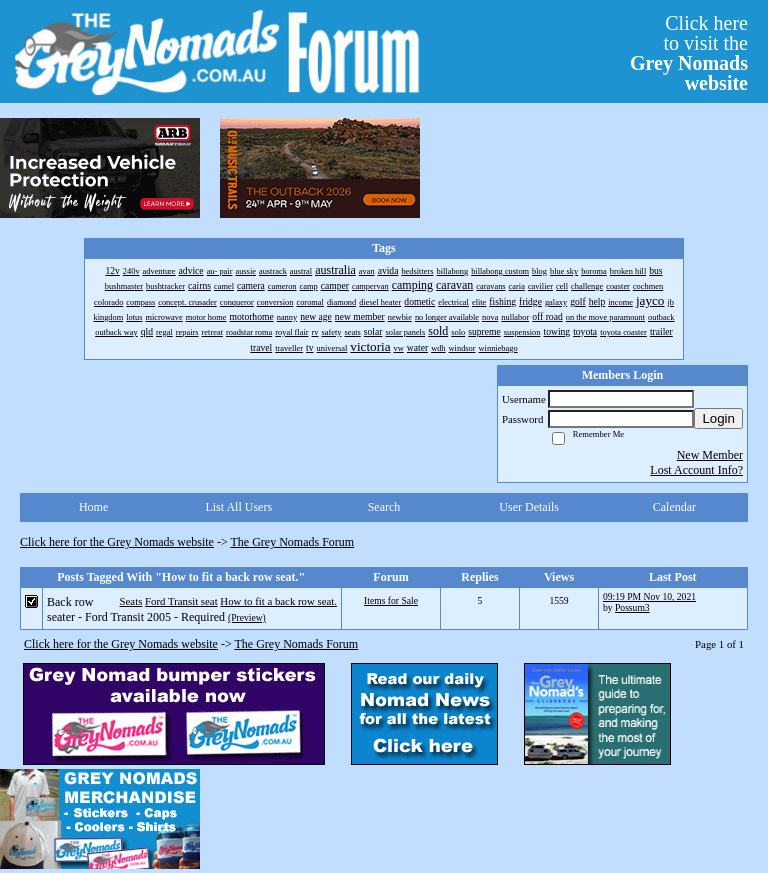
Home (93, 507)
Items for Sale (391, 600)
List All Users (238, 507)
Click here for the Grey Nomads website (117, 542)
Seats (131, 601)
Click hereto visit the (689, 53)
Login (718, 418)
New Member (710, 455)
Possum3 (632, 607)
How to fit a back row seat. (278, 601)
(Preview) (247, 617)
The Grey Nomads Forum (293, 542)
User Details (529, 507)
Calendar (674, 507)
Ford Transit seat (181, 601)
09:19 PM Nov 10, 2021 (649, 596)
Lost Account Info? (696, 470)
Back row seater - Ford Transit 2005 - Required (136, 609)
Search (384, 507)
